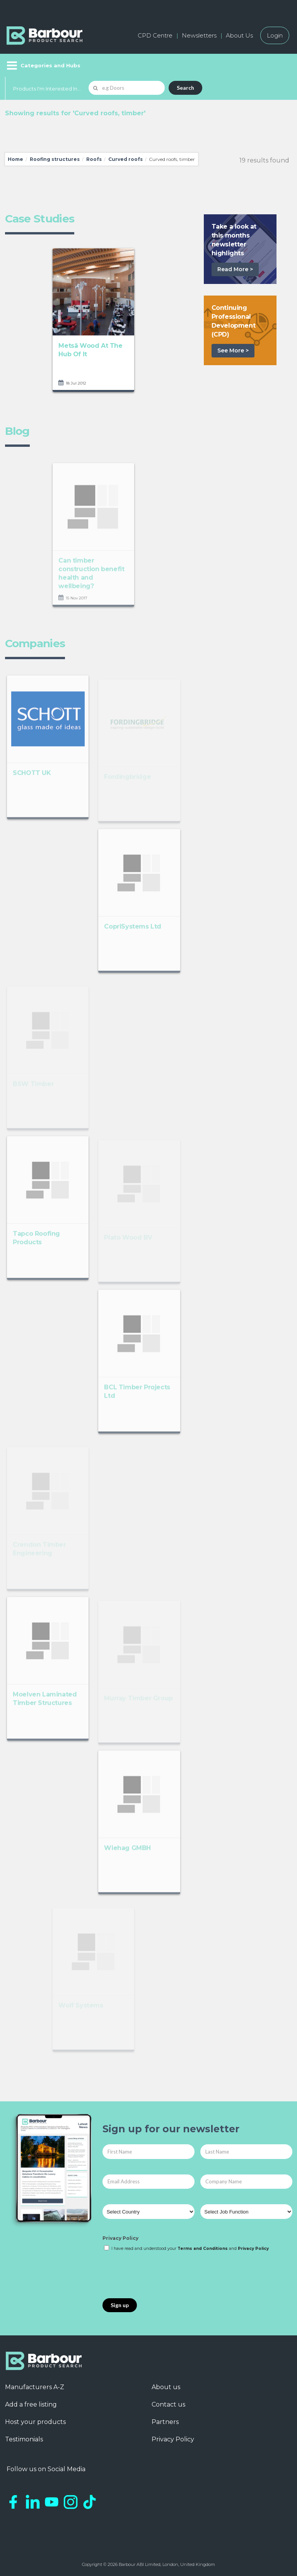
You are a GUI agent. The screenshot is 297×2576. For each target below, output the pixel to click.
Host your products (35, 2422)
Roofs (94, 159)
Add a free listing (31, 2404)
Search (185, 87)
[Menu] (42, 65)
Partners (165, 2422)
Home (15, 159)
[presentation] (161, 2275)
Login (275, 35)
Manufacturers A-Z (34, 2387)
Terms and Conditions (203, 2248)
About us (166, 2387)
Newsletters (199, 35)
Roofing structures (55, 159)
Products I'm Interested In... (47, 88)
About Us (239, 35)
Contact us (168, 2404)
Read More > (235, 269)
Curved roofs (125, 159)
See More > (233, 350)
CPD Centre (155, 35)
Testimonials (24, 2439)
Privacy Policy (120, 2238)
